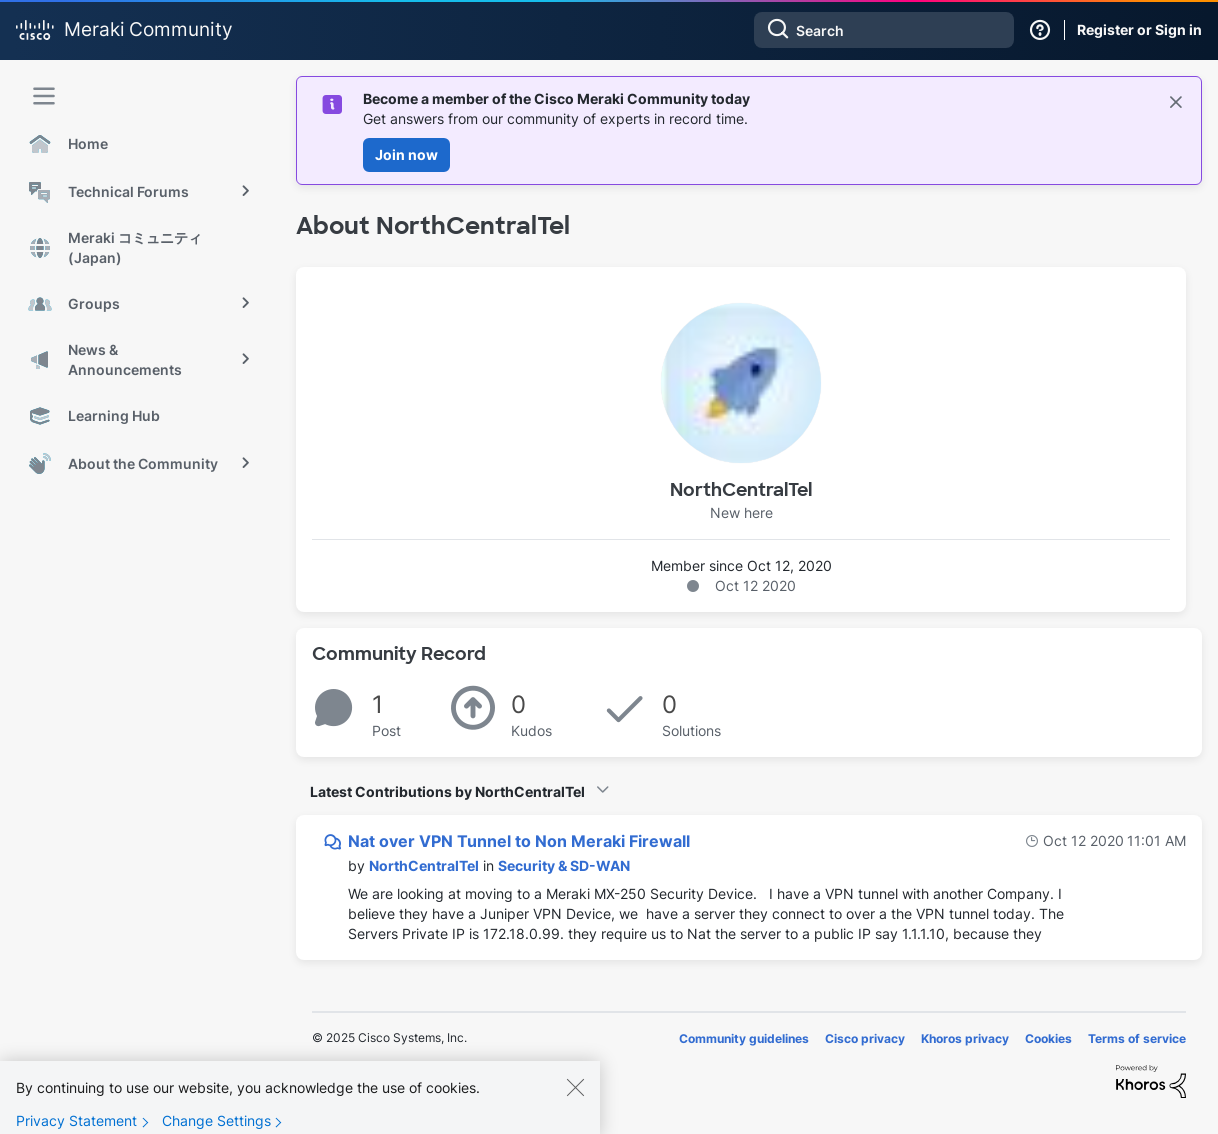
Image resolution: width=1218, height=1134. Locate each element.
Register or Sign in (1139, 29)
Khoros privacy (965, 1038)
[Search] (884, 30)
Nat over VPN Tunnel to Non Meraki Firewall (519, 841)
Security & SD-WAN (564, 865)
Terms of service (1137, 1038)
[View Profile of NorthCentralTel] (424, 865)
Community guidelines (744, 1038)
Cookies (1048, 1038)
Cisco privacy (865, 1038)
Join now (406, 154)
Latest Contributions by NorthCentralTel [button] (447, 791)
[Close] (575, 1102)
